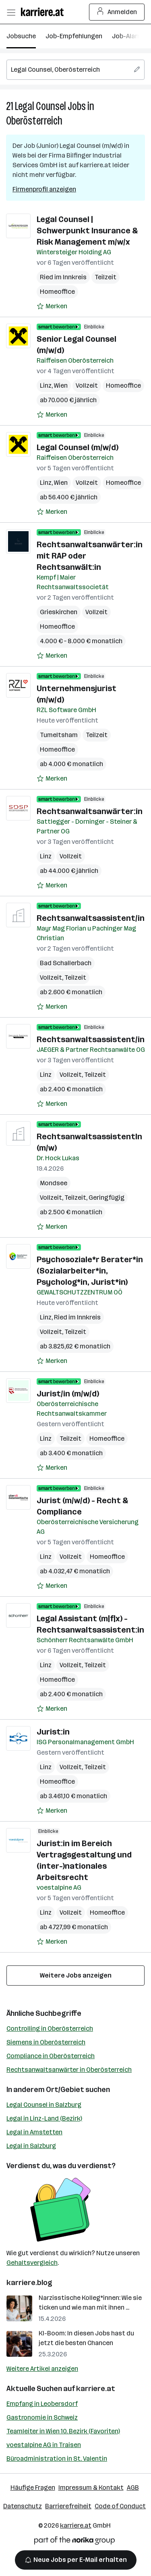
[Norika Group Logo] (74, 2542)
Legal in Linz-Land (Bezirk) (44, 2118)
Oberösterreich (34, 120)
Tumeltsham (59, 735)
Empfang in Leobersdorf (42, 2404)
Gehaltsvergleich (32, 2262)
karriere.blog (29, 2282)
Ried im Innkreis (63, 277)
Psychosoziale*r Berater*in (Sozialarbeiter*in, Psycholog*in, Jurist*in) (90, 1271)
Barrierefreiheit (68, 2506)
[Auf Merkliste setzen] (52, 306)
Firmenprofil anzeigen (44, 189)
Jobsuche (21, 36)
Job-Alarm (127, 36)
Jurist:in (53, 1732)
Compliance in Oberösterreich (50, 2056)
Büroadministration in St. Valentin (56, 2458)
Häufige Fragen (32, 2487)
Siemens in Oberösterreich (45, 2042)
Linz (46, 385)
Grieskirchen (58, 612)
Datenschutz (22, 2506)
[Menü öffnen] (11, 12)
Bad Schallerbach (65, 963)
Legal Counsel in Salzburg (43, 2105)
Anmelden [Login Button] (117, 12)
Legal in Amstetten (34, 2132)
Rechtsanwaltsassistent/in (91, 918)
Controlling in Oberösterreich (49, 2028)
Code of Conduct (120, 2506)
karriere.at (95, 2388)
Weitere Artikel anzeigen (42, 2368)
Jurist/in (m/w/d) (68, 1393)
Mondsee (53, 1183)
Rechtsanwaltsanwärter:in (90, 811)
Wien (61, 385)
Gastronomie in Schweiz (42, 2417)
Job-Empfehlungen (74, 36)
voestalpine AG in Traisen (43, 2445)
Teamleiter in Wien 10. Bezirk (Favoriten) (63, 2431)
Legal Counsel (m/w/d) (77, 447)
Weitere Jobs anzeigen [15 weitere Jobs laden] (76, 1975)
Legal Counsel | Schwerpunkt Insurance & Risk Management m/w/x (87, 230)
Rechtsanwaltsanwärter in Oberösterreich (69, 2069)
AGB (133, 2487)
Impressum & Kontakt (91, 2487)
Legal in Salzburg (31, 2146)
